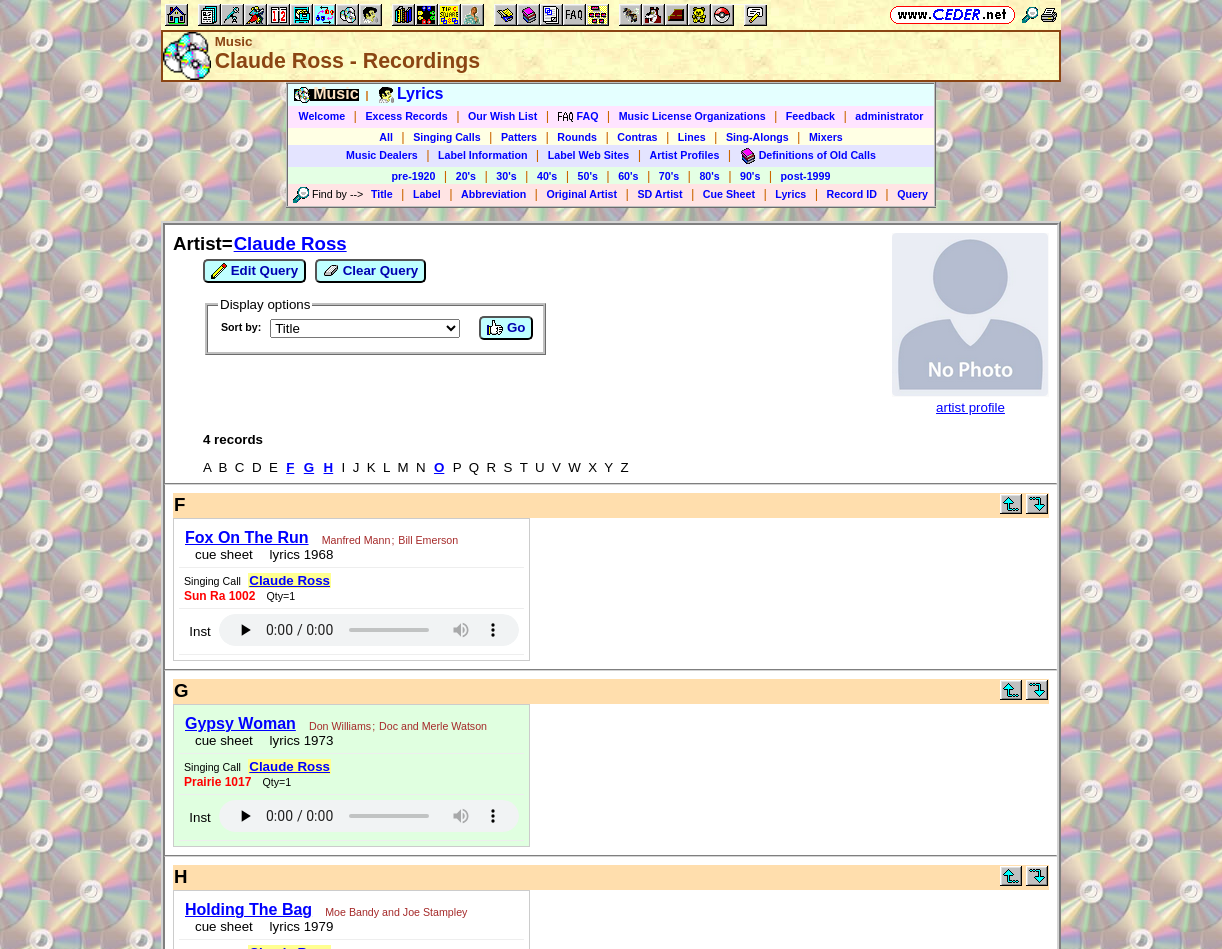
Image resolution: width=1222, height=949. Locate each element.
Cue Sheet (729, 194)
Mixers (826, 137)
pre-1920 (414, 176)
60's (628, 176)
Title (382, 194)
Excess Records (406, 116)
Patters (519, 137)
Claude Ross (290, 243)
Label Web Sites (589, 155)
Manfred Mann (356, 540)
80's (709, 176)
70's (669, 176)
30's (506, 176)
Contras (637, 137)
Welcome (322, 116)
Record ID (852, 194)
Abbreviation (493, 194)
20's (466, 176)
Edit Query (254, 271)
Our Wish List (502, 116)
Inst (199, 631)
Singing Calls (447, 137)
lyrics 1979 (297, 926)
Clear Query (370, 271)
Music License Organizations (692, 116)
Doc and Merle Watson (433, 726)
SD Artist (659, 194)
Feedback (810, 116)
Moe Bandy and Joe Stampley (396, 912)
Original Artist (581, 194)
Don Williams (340, 726)
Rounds (577, 137)
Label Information (482, 155)
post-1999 (806, 176)
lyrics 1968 (297, 554)
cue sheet (224, 554)
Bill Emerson (428, 540)
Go (506, 328)
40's (547, 176)
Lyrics (790, 194)
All (386, 137)
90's (750, 176)
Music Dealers (382, 155)
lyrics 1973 (297, 740)
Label (427, 194)
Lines (692, 137)
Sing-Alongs (757, 137)
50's (588, 176)
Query (912, 194)
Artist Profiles (685, 155)
